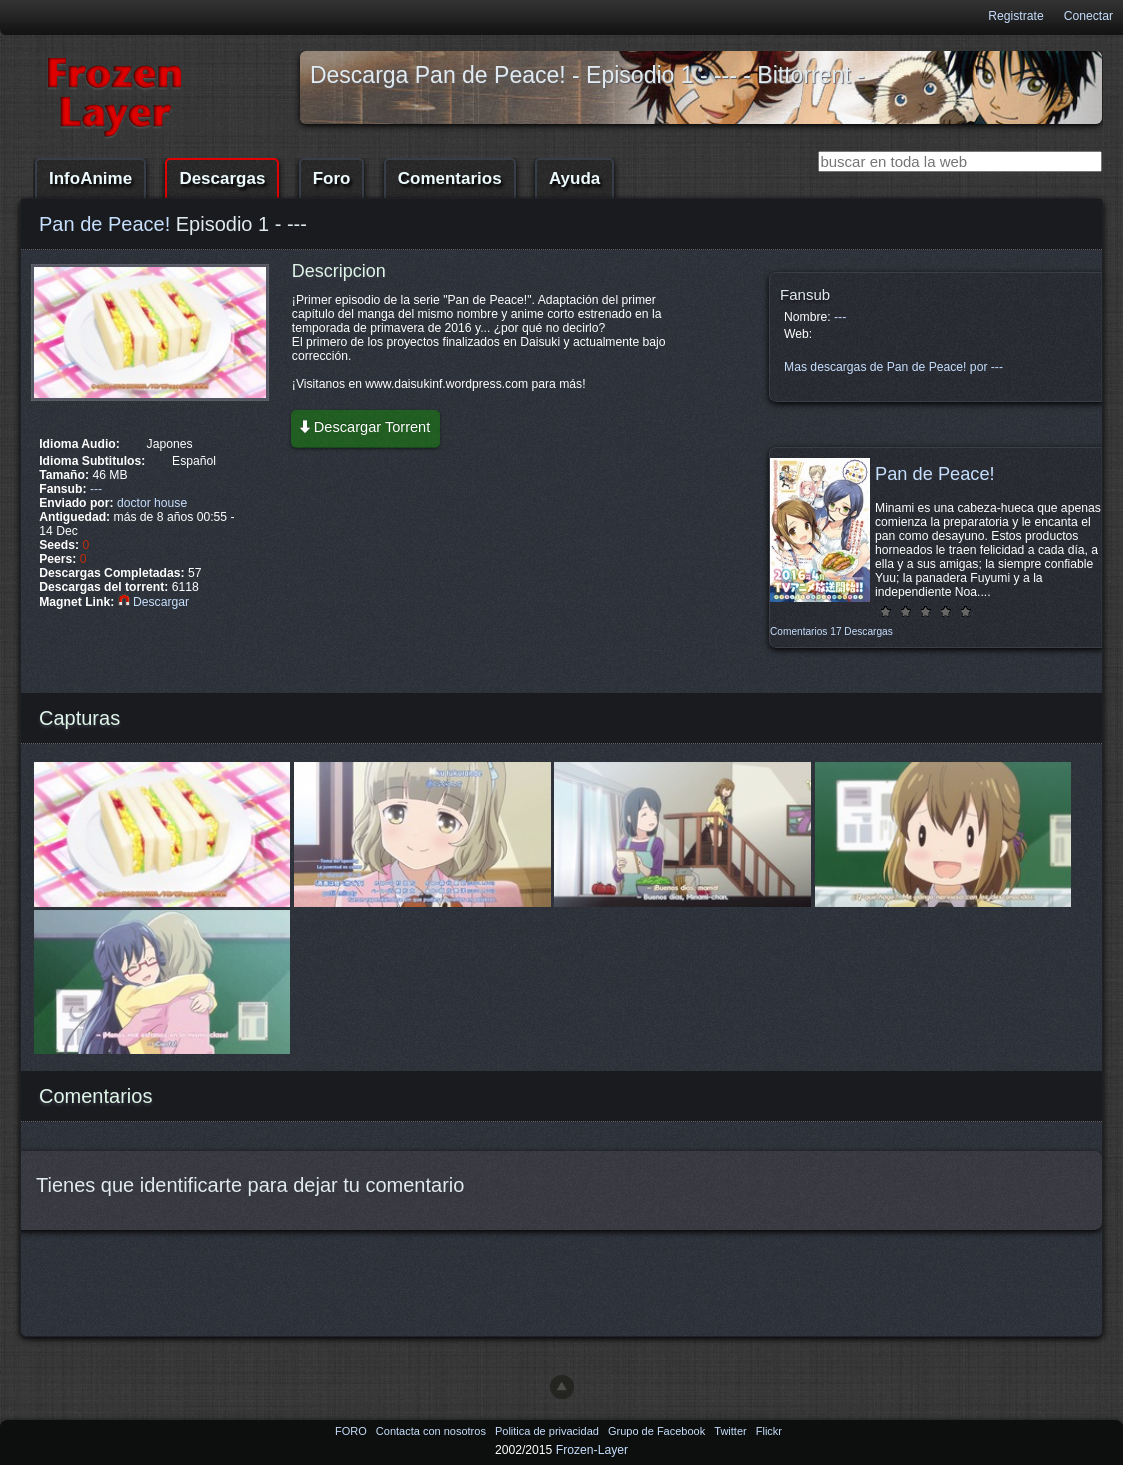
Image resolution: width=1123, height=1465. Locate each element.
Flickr (769, 1431)
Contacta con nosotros (432, 1431)
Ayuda (574, 178)
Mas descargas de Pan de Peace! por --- (893, 367)
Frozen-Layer (592, 1450)
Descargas (222, 178)
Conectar (1088, 16)
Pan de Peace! (104, 224)
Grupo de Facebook (658, 1431)
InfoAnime (90, 178)
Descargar (153, 602)
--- (96, 489)
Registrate (1015, 16)
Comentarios (450, 178)
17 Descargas (861, 631)
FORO (352, 1431)
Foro (332, 178)
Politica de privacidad (548, 1431)
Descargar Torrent (364, 426)
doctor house (152, 503)
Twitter (731, 1431)
